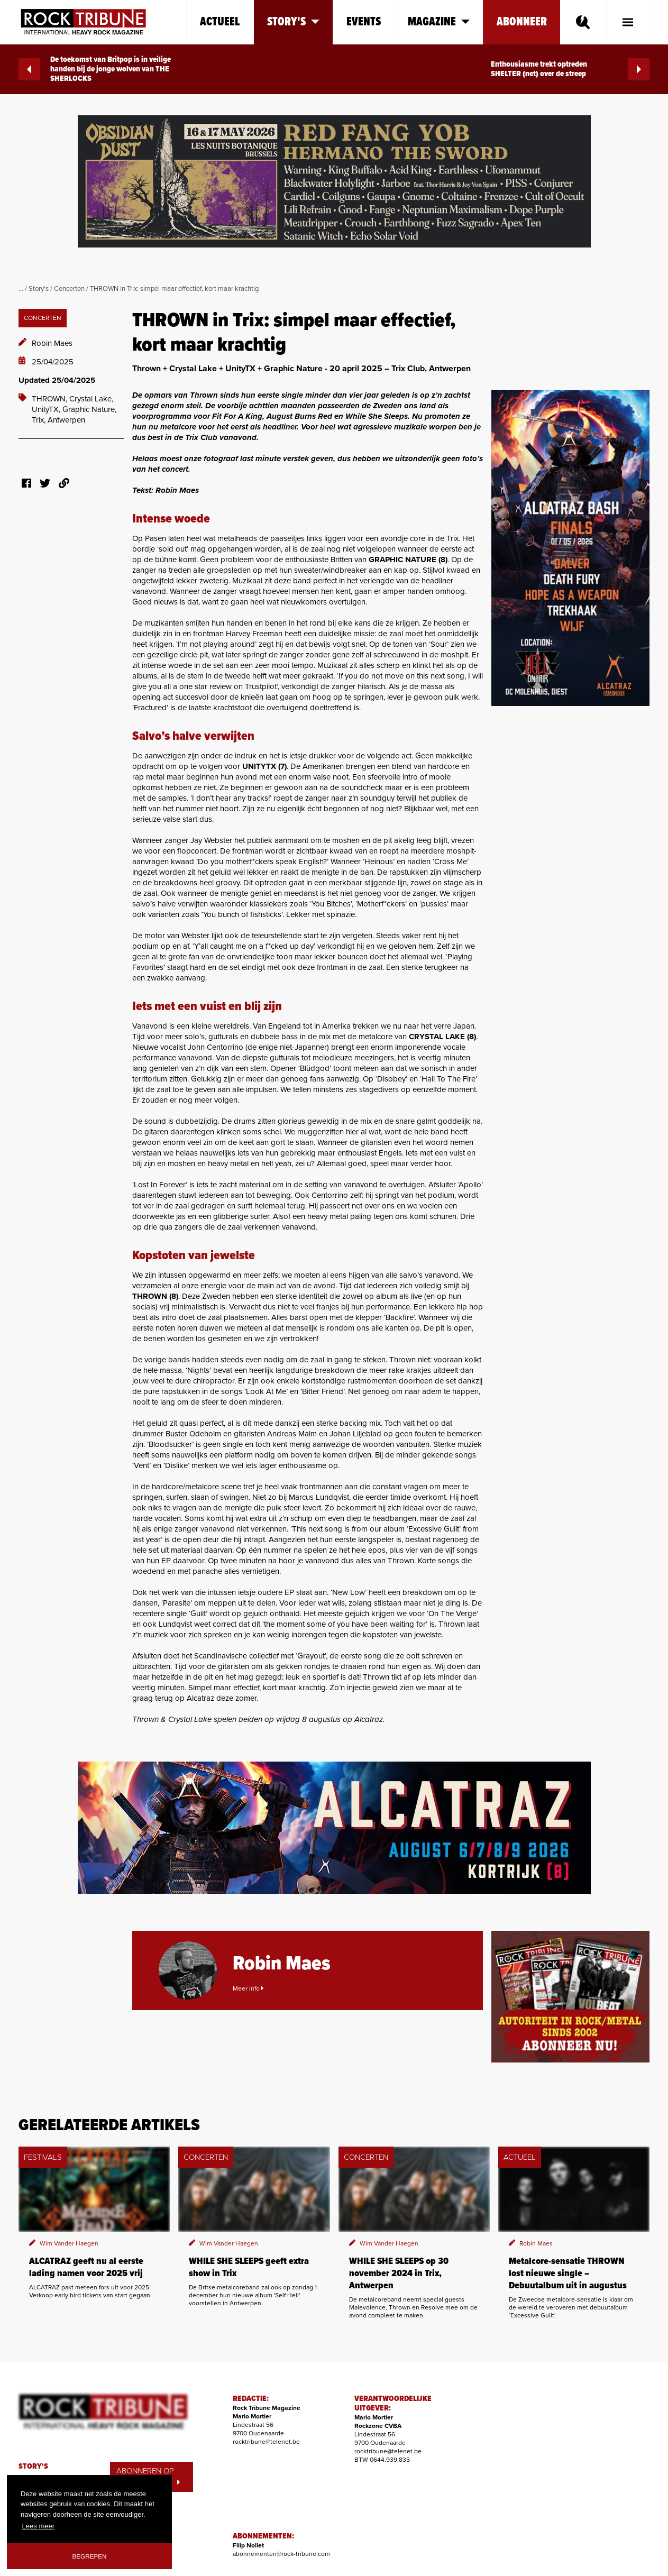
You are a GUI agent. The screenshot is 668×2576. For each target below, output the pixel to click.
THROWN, (50, 399)
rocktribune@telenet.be (266, 2441)
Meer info (248, 1988)
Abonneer (522, 22)
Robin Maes (52, 343)
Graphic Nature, (89, 409)
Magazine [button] (439, 22)
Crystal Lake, (91, 399)
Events (363, 22)
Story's (39, 289)
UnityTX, (47, 409)
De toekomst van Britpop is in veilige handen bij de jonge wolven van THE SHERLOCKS (95, 69)
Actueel (220, 22)
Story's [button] (293, 22)
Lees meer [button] (38, 2526)
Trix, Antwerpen (58, 420)
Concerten (69, 289)
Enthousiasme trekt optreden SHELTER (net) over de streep (570, 69)
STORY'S (33, 2466)
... (21, 289)
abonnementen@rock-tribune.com (281, 2553)
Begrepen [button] (89, 2556)
